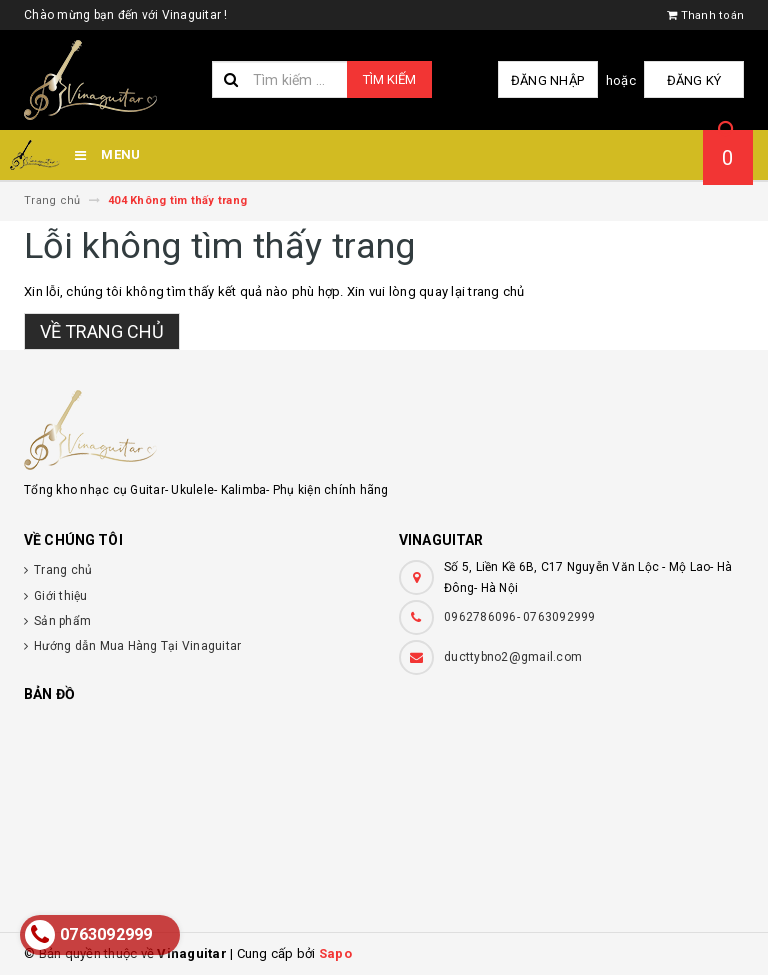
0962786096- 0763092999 (520, 617)
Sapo (335, 953)
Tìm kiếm (389, 79)
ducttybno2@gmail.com (513, 657)
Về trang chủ (102, 331)
